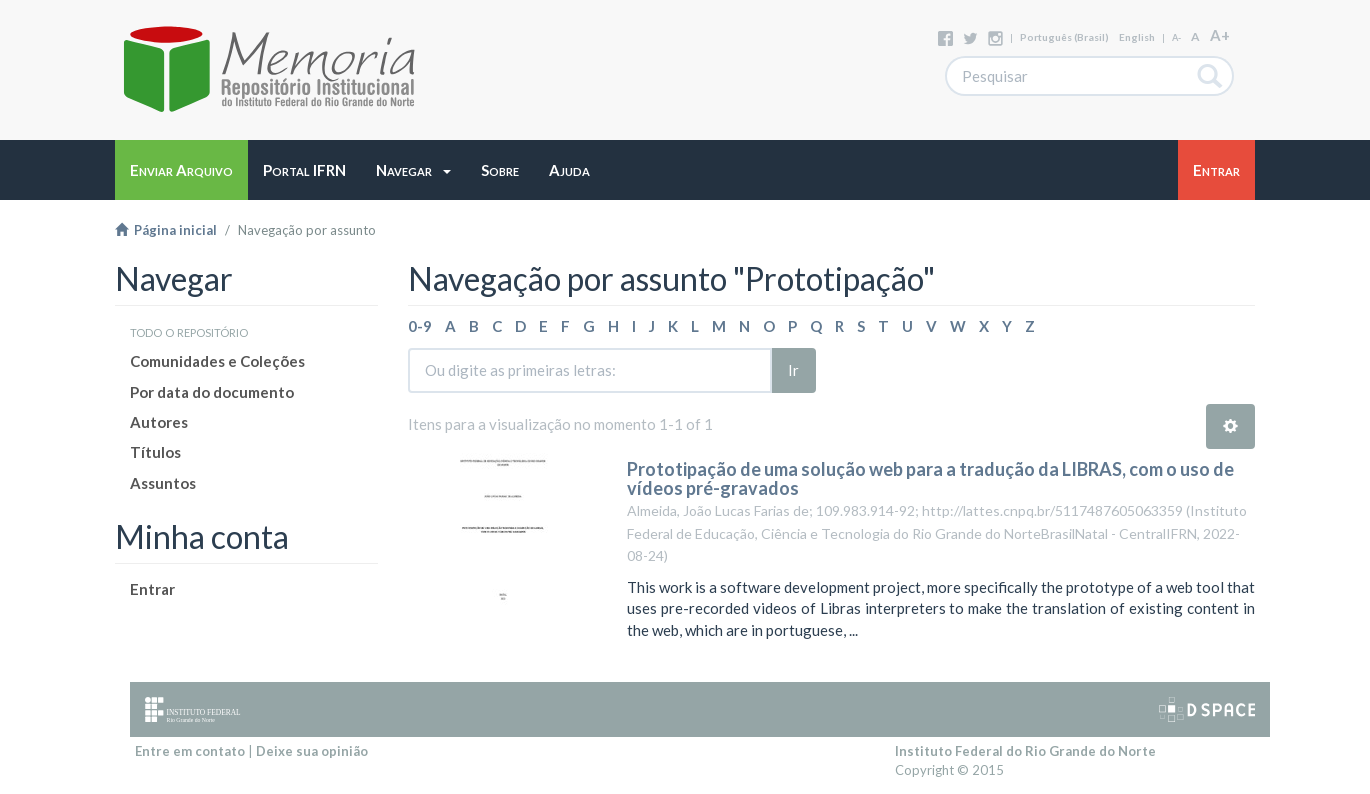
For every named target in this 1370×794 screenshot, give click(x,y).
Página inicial (166, 230)
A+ (1220, 35)
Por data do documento (212, 392)
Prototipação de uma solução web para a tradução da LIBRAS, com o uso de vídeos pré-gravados (930, 479)
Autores (159, 422)
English (1137, 37)
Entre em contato (190, 751)
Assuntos (163, 483)
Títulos (155, 452)
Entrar (152, 589)
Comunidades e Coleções (217, 361)
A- (1176, 37)
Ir (793, 370)
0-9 (420, 326)
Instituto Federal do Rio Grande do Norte (1025, 751)
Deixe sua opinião (312, 751)
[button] (413, 170)
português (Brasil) (1064, 37)
